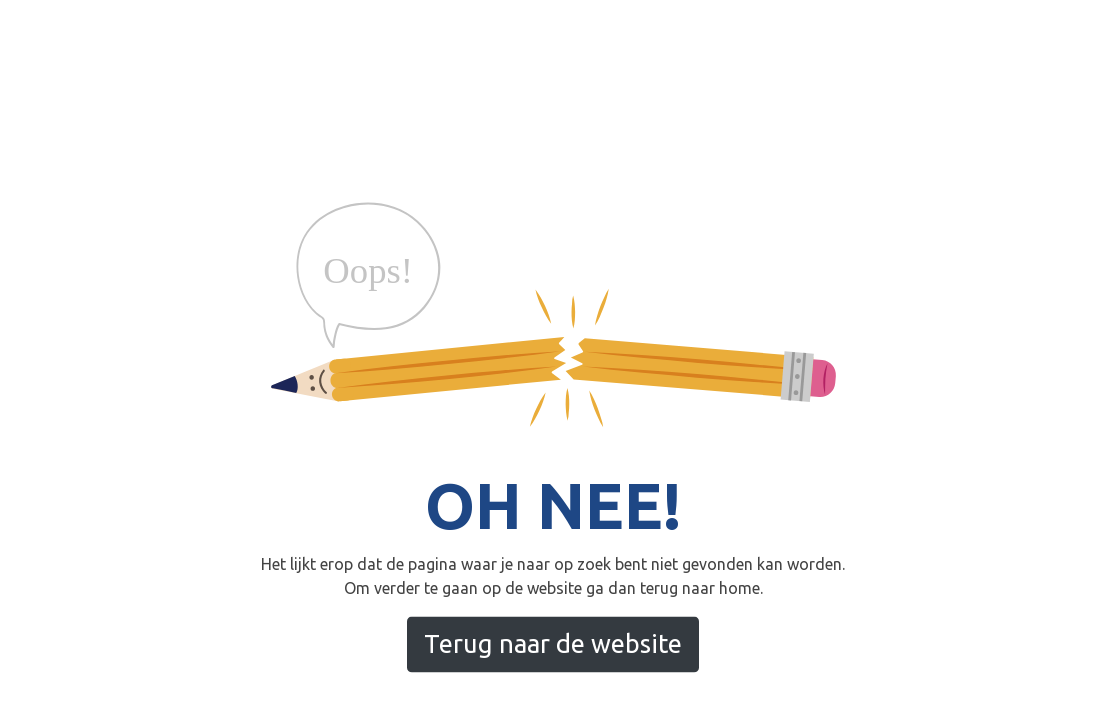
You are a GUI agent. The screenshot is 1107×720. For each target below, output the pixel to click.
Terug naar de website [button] (553, 643)
